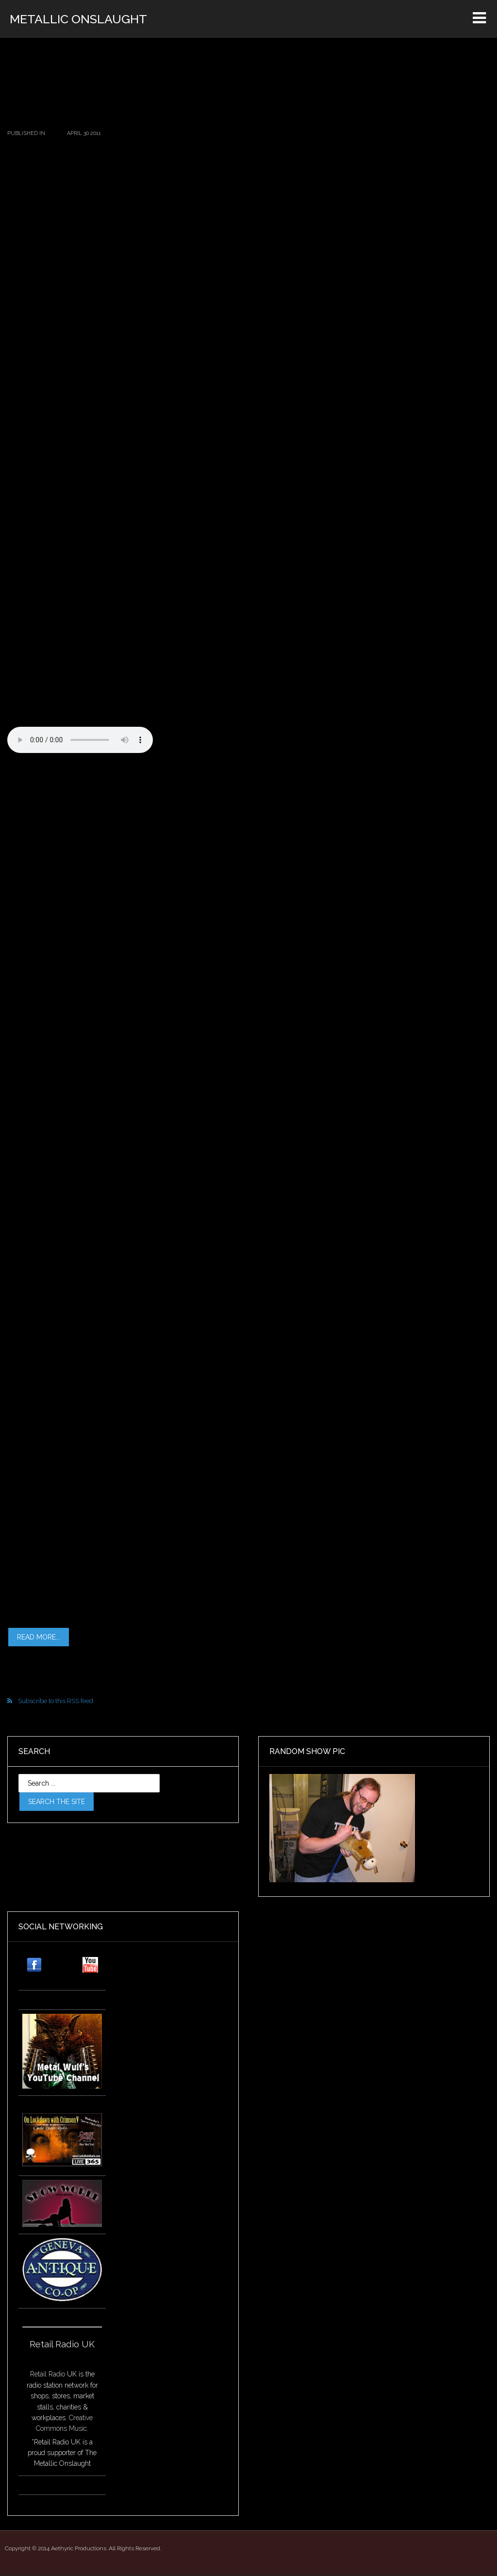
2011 (52, 133)
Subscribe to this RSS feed (55, 1701)
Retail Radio (47, 2374)
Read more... (38, 1637)
